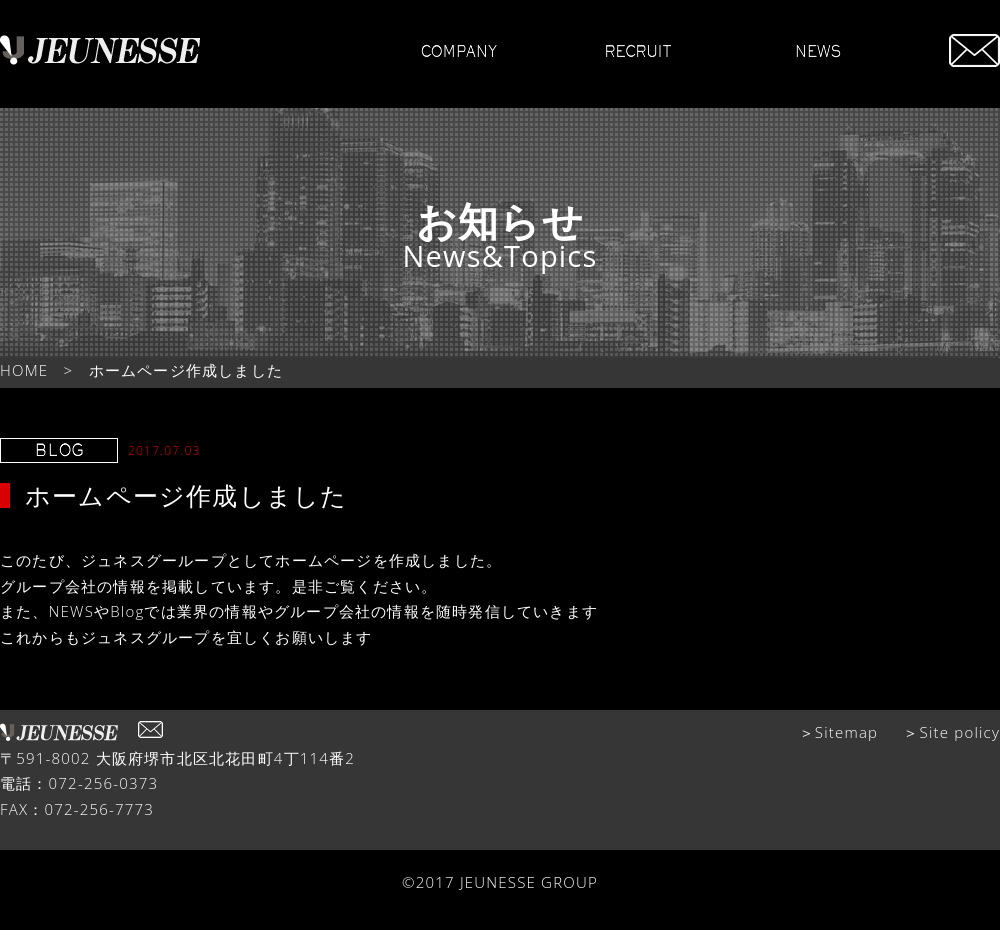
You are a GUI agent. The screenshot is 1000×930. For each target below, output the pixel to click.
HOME (24, 370)
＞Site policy (951, 732)
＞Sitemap (839, 732)
